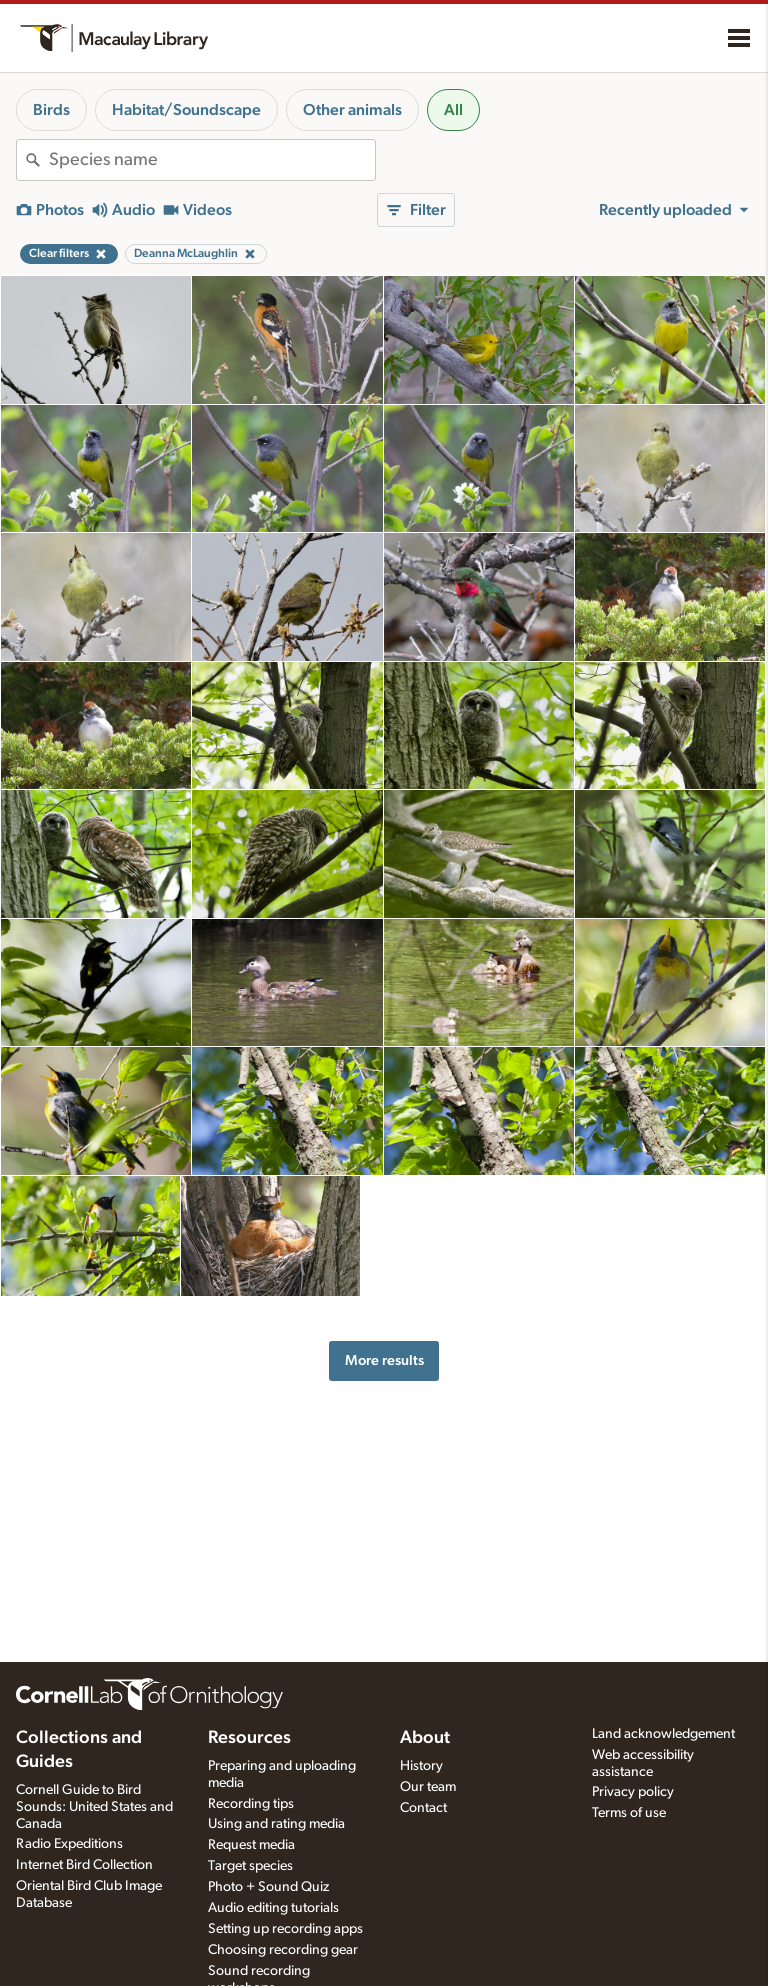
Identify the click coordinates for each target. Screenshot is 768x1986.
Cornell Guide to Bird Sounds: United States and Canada (94, 1807)
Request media (251, 1845)
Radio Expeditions (69, 1844)
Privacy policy (633, 1792)
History (421, 1766)
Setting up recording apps (285, 1929)
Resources (249, 1738)
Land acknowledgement (663, 1734)
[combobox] (212, 160)
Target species (250, 1866)
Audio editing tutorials (273, 1908)
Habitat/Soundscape (186, 110)
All (453, 110)
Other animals (352, 110)
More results (384, 1360)
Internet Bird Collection (84, 1865)
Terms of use (629, 1813)
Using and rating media (276, 1824)
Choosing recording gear (283, 1950)
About (425, 1738)
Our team (428, 1787)
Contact (423, 1808)
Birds (51, 110)
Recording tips (251, 1804)
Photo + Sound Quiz (268, 1887)
